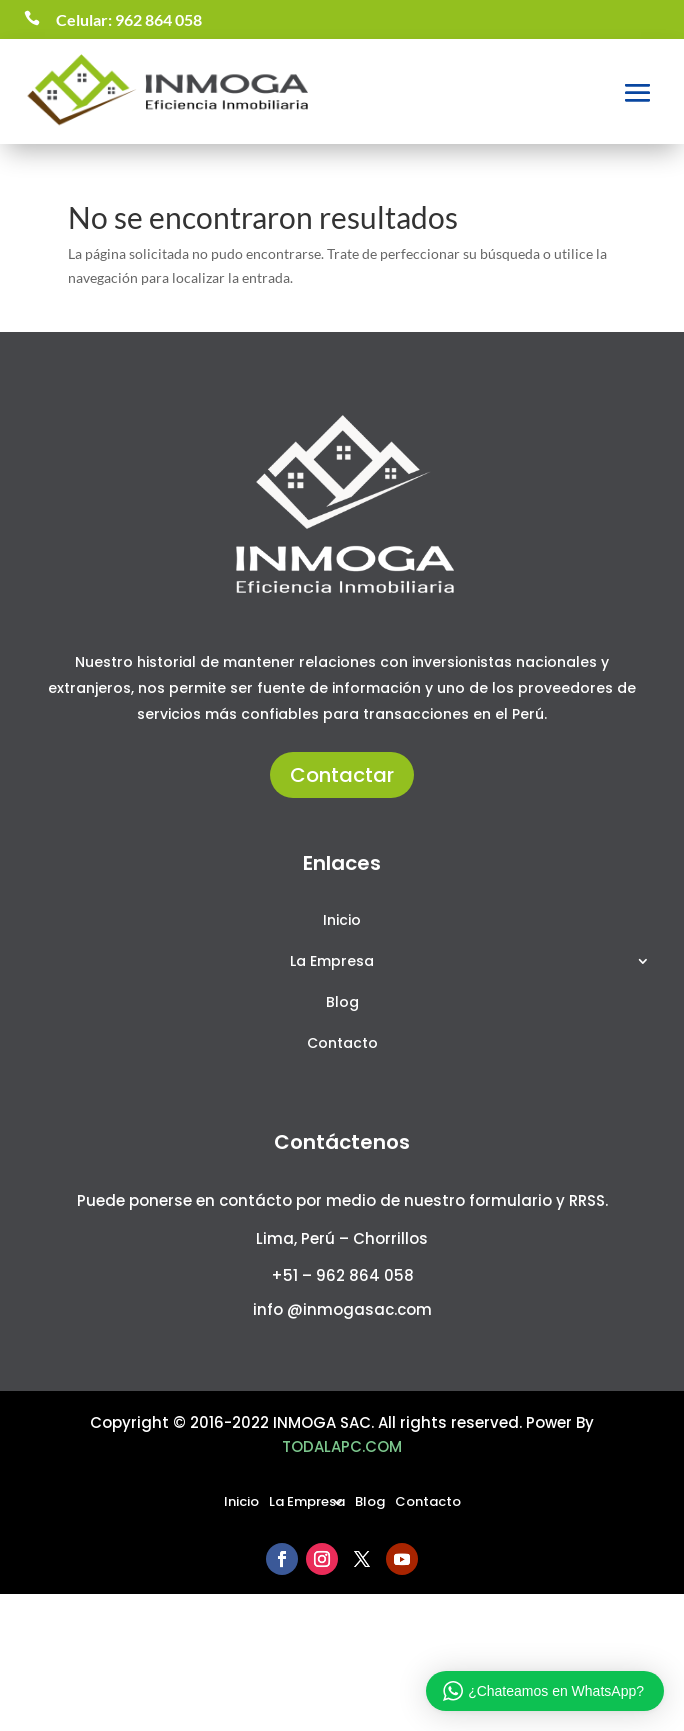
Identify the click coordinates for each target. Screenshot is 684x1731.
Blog (342, 1003)
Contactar (342, 775)
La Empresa (332, 962)
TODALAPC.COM (342, 1446)
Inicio (342, 921)
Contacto (342, 1044)
